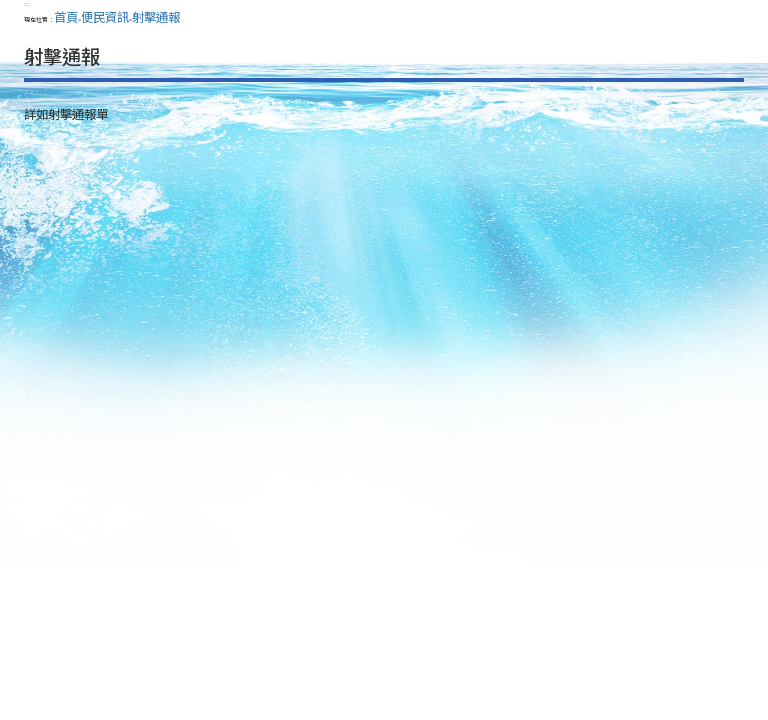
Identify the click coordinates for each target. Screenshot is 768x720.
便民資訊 (105, 17)
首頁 (66, 17)
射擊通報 (156, 17)
